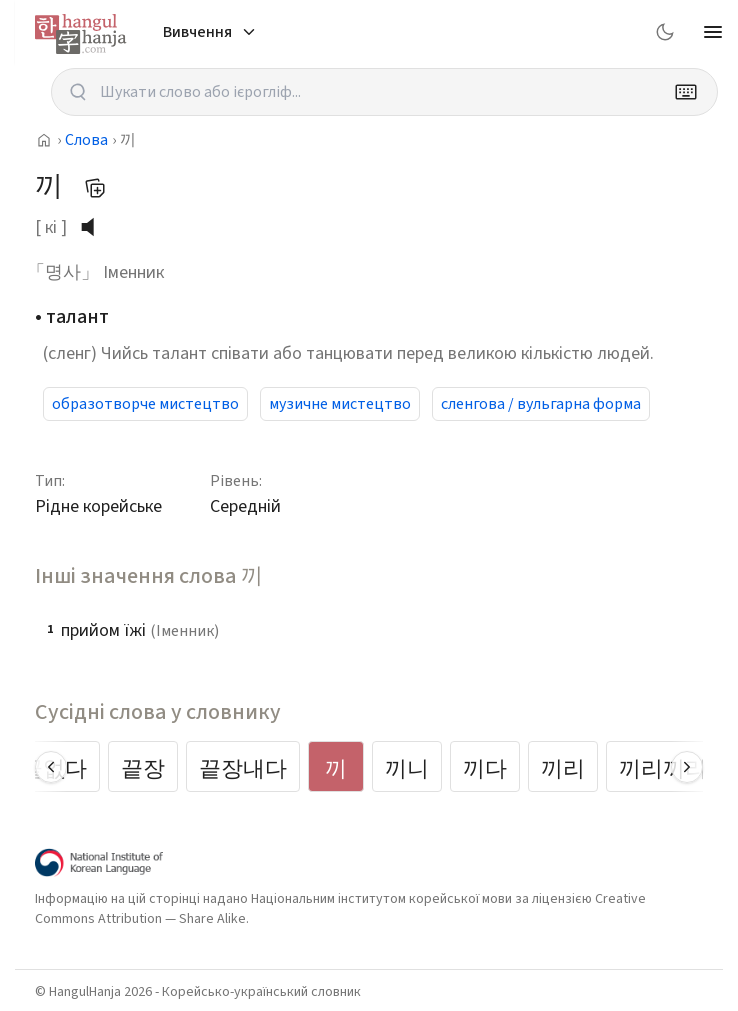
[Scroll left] (51, 767)
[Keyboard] (686, 92)
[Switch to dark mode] (665, 32)
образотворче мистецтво (145, 404)
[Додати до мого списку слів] (95, 188)
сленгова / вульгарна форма (541, 404)
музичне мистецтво (340, 404)
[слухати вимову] (95, 227)
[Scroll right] (687, 767)
